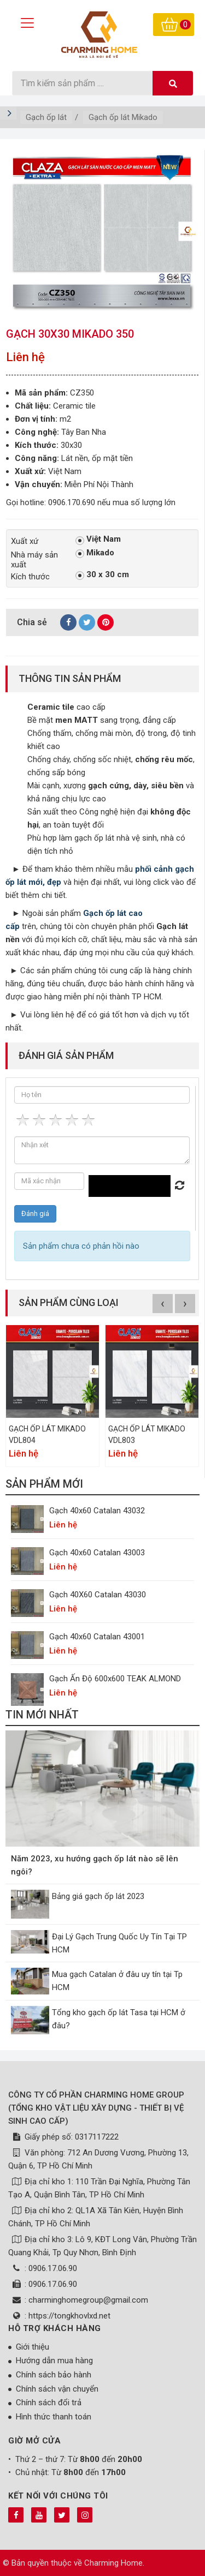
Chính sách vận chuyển (57, 2389)
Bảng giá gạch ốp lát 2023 (98, 1896)
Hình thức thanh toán (53, 2417)
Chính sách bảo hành (53, 2375)
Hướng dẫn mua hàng (54, 2360)
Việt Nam (98, 539)
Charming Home (113, 2563)
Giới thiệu (32, 2347)
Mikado (94, 553)
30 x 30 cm (102, 575)
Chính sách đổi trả (48, 2402)
